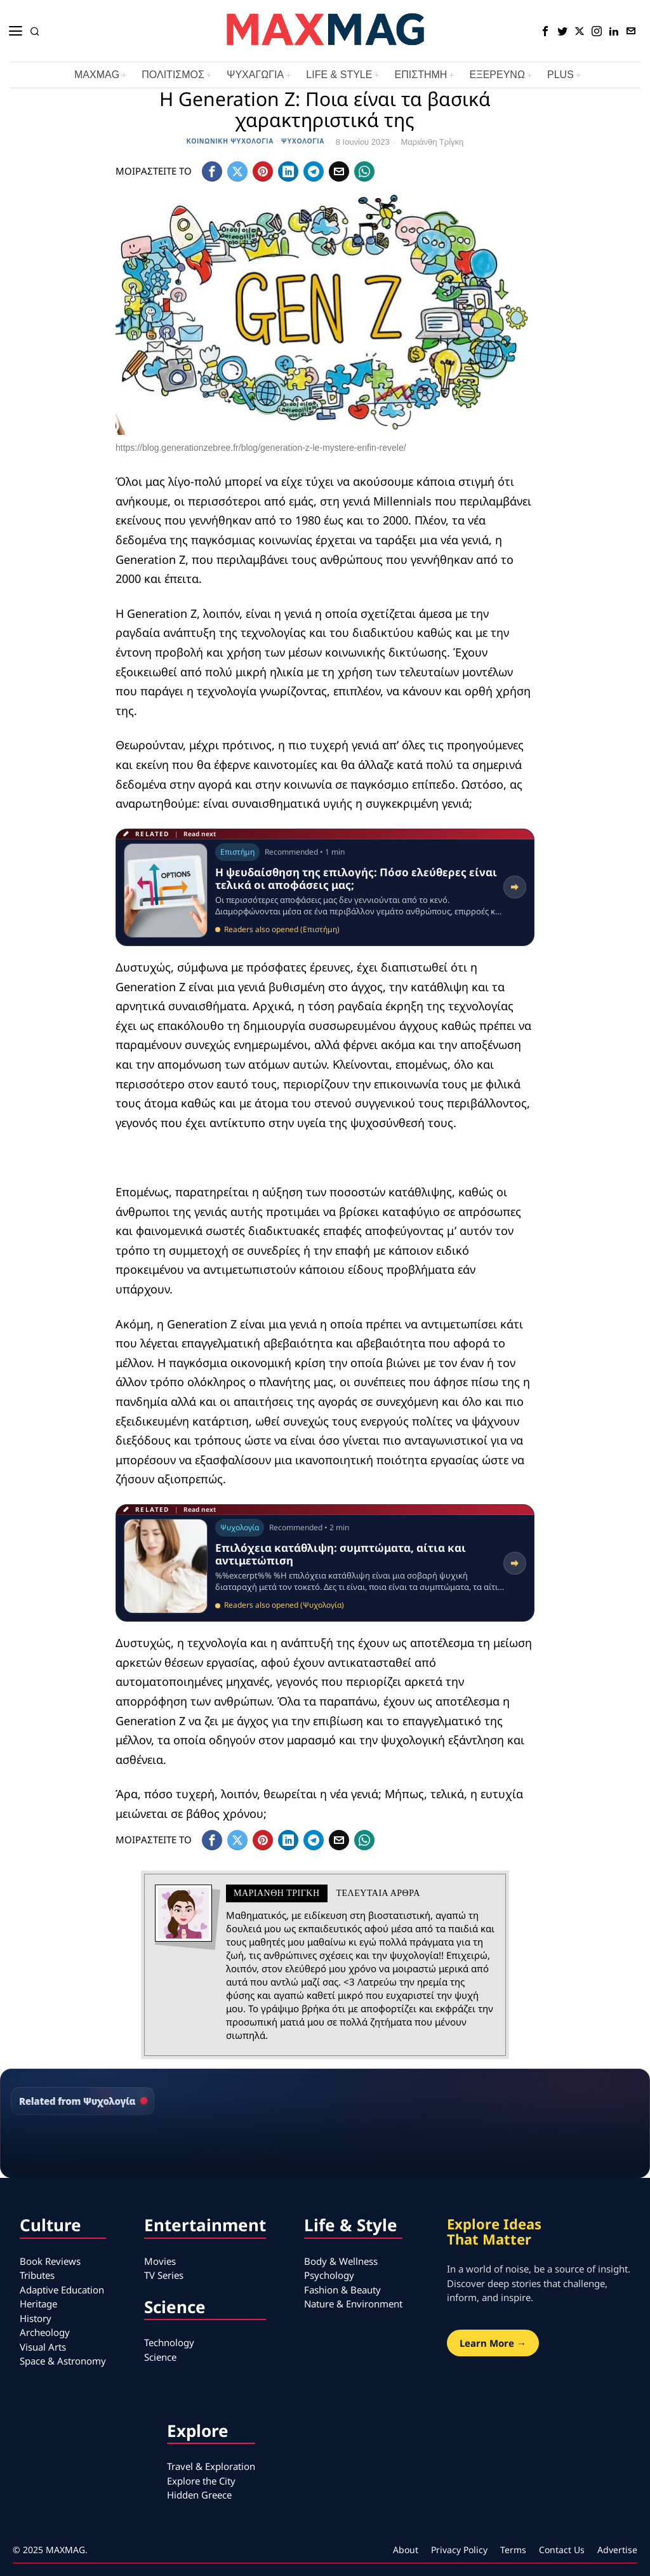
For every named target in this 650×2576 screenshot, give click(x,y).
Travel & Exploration (211, 2466)
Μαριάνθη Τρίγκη (432, 142)
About (405, 2550)
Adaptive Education (62, 2289)
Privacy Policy (459, 2550)
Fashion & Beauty (342, 2289)
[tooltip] (545, 31)
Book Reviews (50, 2261)
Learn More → (493, 2343)
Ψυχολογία (302, 141)
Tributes (37, 2275)
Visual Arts (43, 2346)
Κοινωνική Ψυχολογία (230, 141)
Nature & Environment (353, 2303)
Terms (513, 2550)
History (35, 2318)
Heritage (38, 2303)
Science (160, 2357)
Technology (169, 2342)
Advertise (617, 2550)
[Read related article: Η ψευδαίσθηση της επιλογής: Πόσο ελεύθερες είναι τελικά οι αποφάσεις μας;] (325, 887)
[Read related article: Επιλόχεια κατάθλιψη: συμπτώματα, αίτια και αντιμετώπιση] (325, 1563)
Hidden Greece (199, 2494)
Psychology (329, 2275)
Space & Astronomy (63, 2360)
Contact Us (562, 2550)
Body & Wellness (341, 2261)
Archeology (45, 2332)
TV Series (163, 2275)
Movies (160, 2261)
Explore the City (201, 2480)
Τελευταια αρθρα (378, 1893)
